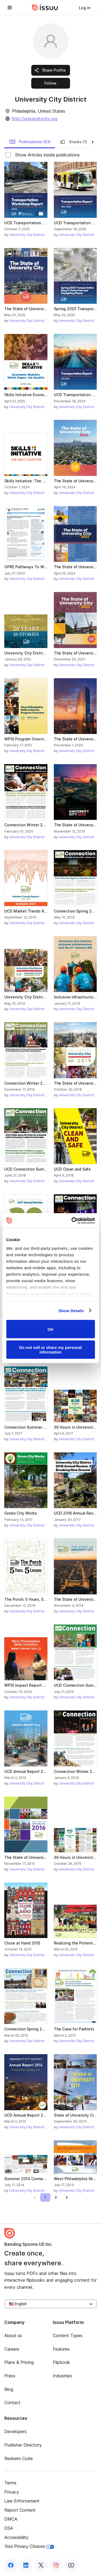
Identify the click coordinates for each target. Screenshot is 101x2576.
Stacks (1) (73, 142)
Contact (12, 2402)
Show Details (71, 1310)
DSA (8, 2528)
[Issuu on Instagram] (56, 2565)
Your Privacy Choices (29, 2546)
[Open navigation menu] (9, 7)
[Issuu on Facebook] (10, 2565)
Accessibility (16, 2537)
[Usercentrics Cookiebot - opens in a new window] (72, 1220)
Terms (10, 2482)
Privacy (11, 2492)
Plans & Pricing (19, 2362)
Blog (8, 2389)
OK (50, 1329)
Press (9, 2375)
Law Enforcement (22, 2501)
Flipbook (61, 2362)
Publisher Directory (23, 2445)
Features (61, 2349)
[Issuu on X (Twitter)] (40, 2565)
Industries (62, 2375)
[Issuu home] (45, 8)
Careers (11, 2349)
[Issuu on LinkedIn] (25, 2565)
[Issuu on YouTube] (71, 2565)
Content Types (67, 2335)
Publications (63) (30, 142)
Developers (15, 2431)
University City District (26, 235)
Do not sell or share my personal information (50, 1349)
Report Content (20, 2510)
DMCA (10, 2519)
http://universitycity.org (34, 118)
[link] (85, 7)
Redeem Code (18, 2458)
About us (13, 2335)
